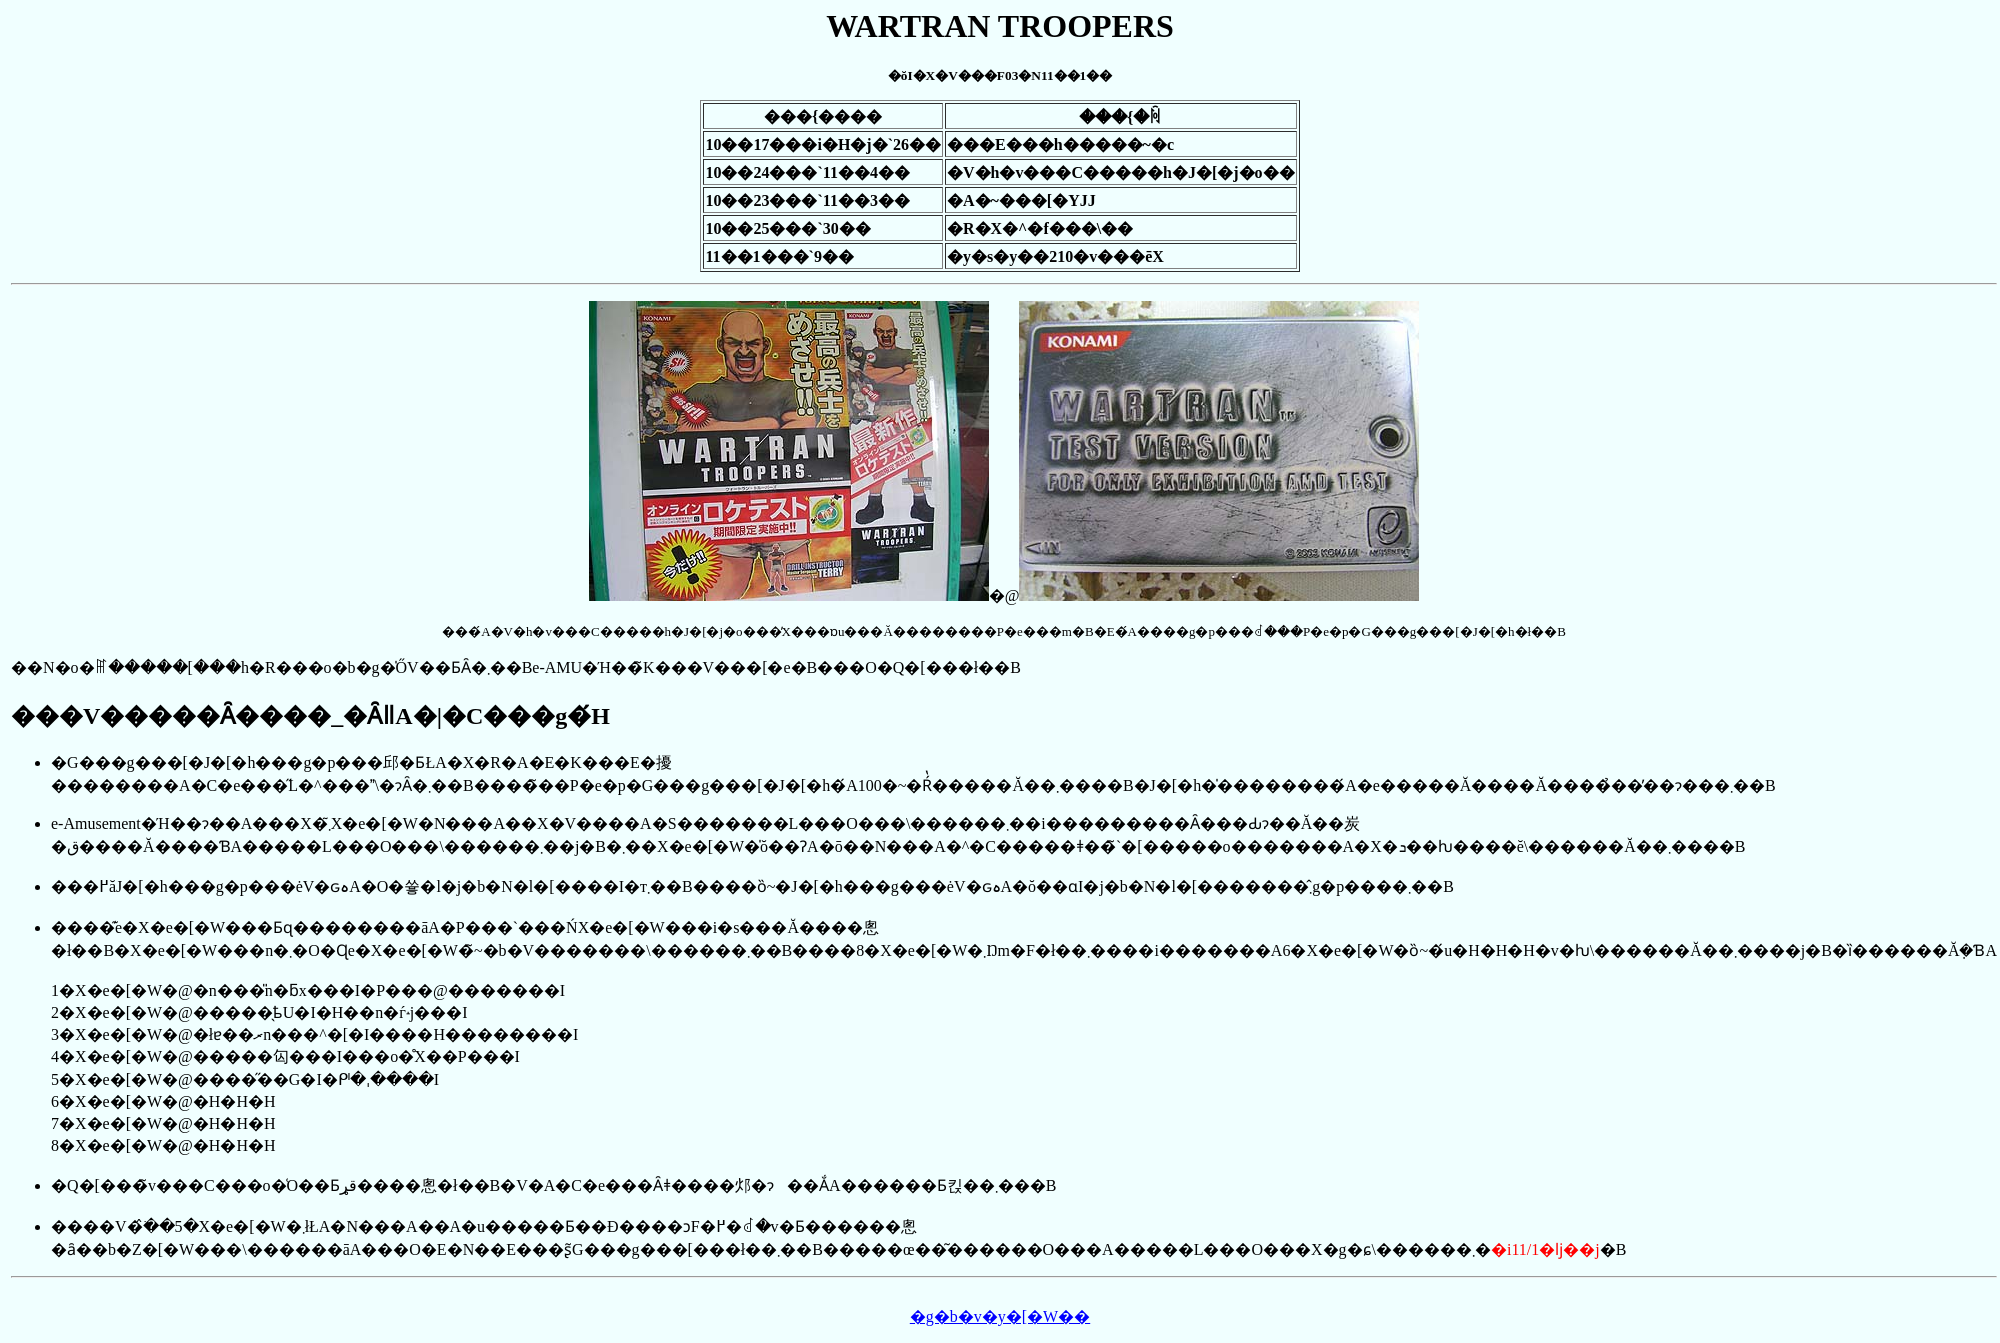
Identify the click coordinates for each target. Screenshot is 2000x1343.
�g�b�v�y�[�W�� (1000, 1316)
